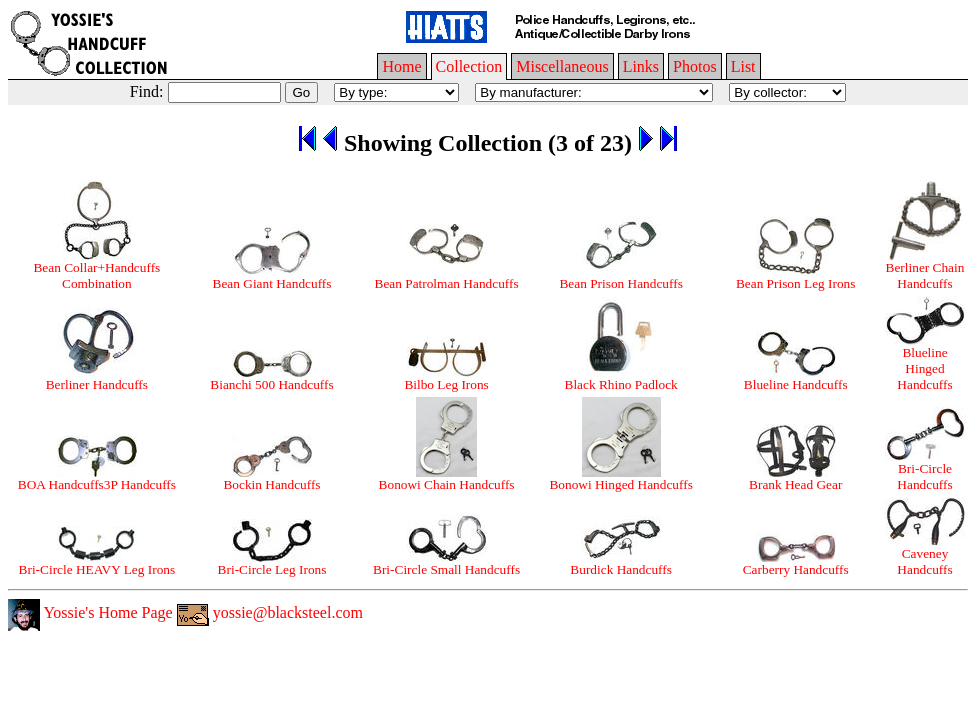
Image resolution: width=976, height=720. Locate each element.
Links (641, 66)
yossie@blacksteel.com (270, 612)
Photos (695, 66)
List (743, 66)
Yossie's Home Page (90, 612)
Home (401, 66)
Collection (469, 66)
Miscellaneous (562, 66)
